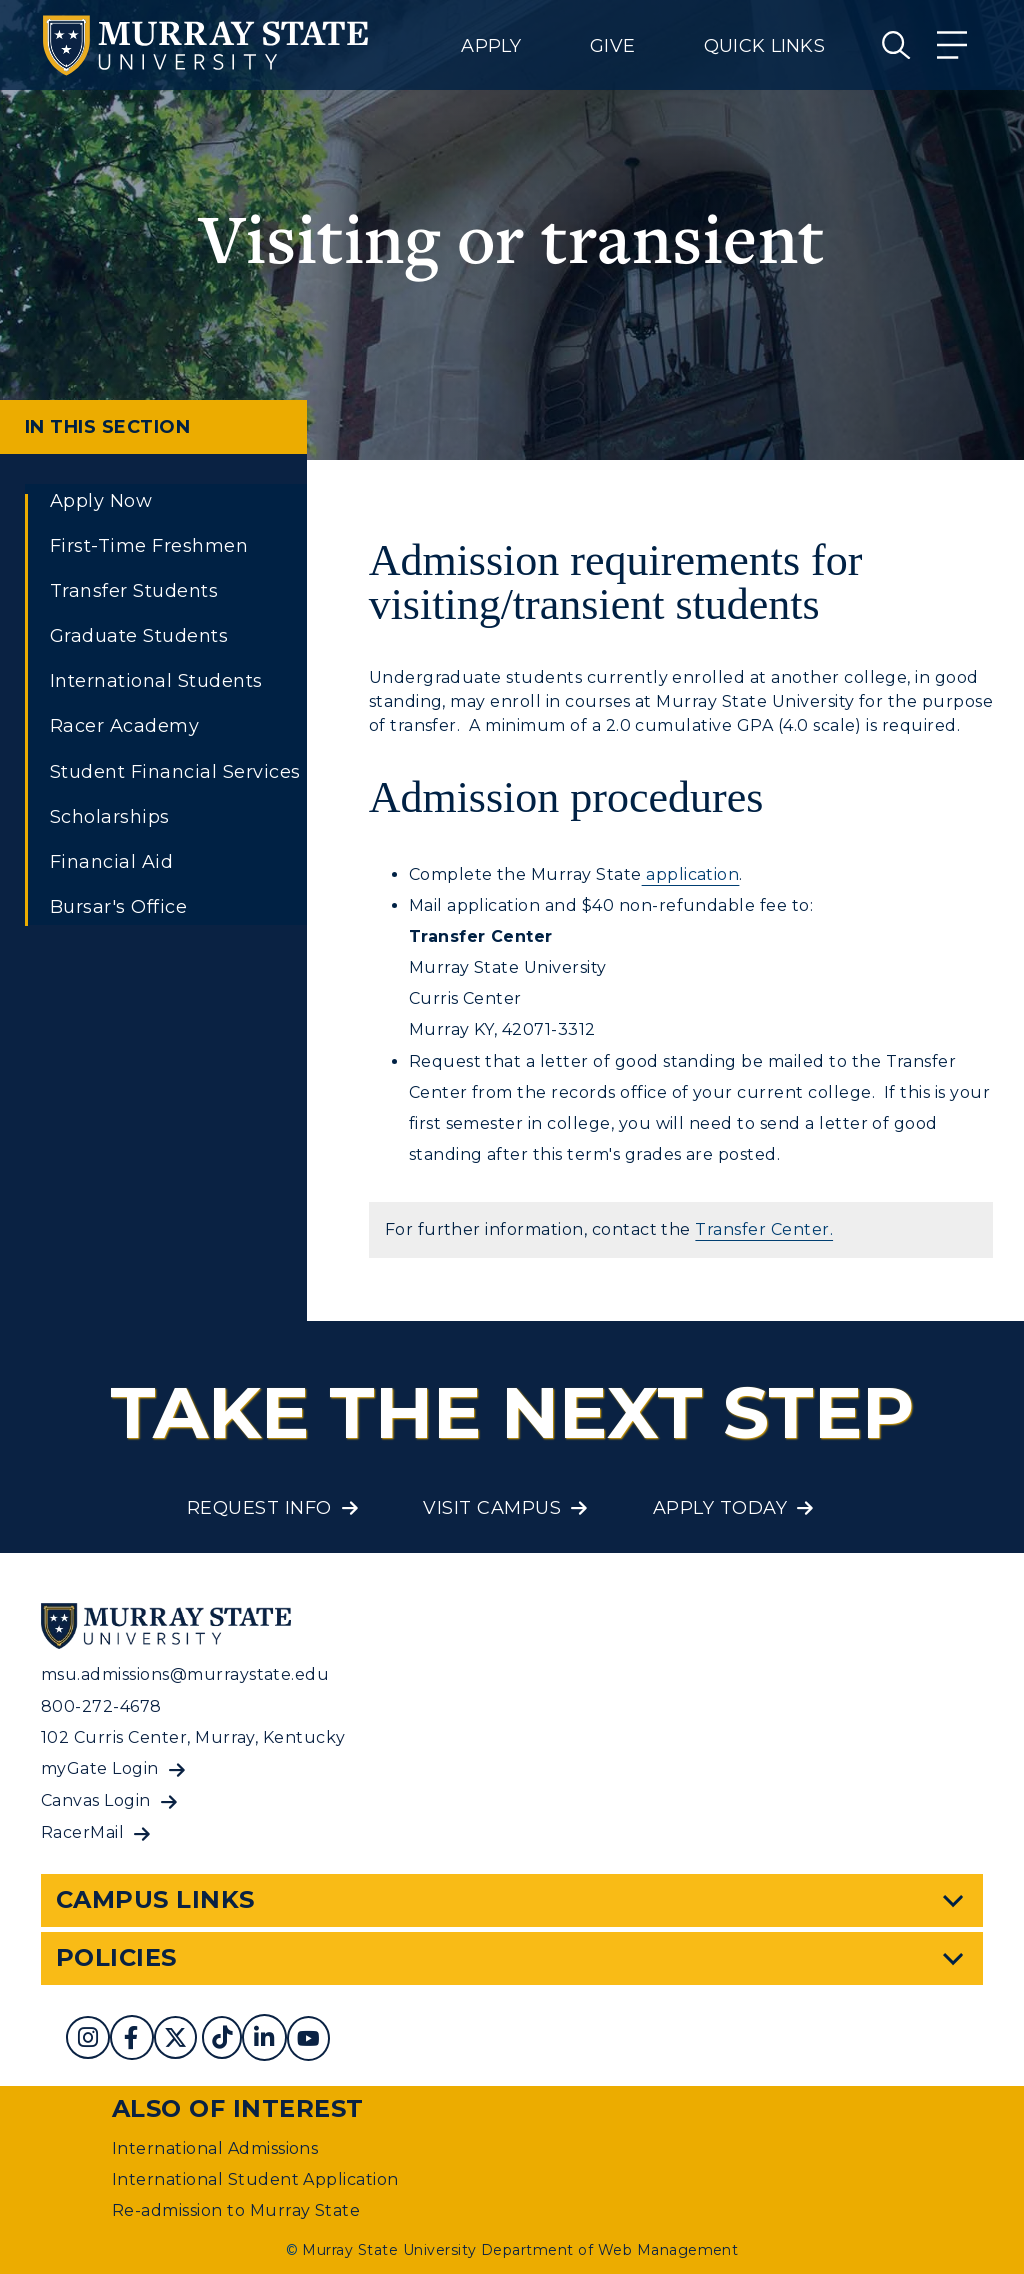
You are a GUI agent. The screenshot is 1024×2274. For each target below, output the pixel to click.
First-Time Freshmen (149, 546)
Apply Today (720, 1508)
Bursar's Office (118, 907)
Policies (116, 1957)
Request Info (259, 1508)
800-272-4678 (101, 1706)
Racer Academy (124, 726)
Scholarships (110, 817)
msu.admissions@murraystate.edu (185, 1674)
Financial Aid (111, 862)
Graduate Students (139, 636)
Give (612, 46)
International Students (156, 681)
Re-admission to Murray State (236, 2210)
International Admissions (215, 2148)
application (691, 874)
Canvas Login (96, 1800)
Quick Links (764, 46)
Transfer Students (134, 591)
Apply (491, 46)
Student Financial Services (175, 772)
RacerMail (82, 1832)
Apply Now (101, 501)
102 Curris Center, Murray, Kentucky (193, 1737)
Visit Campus (492, 1508)
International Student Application (255, 2179)
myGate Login (100, 1768)
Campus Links (155, 1899)
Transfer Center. (764, 1229)
